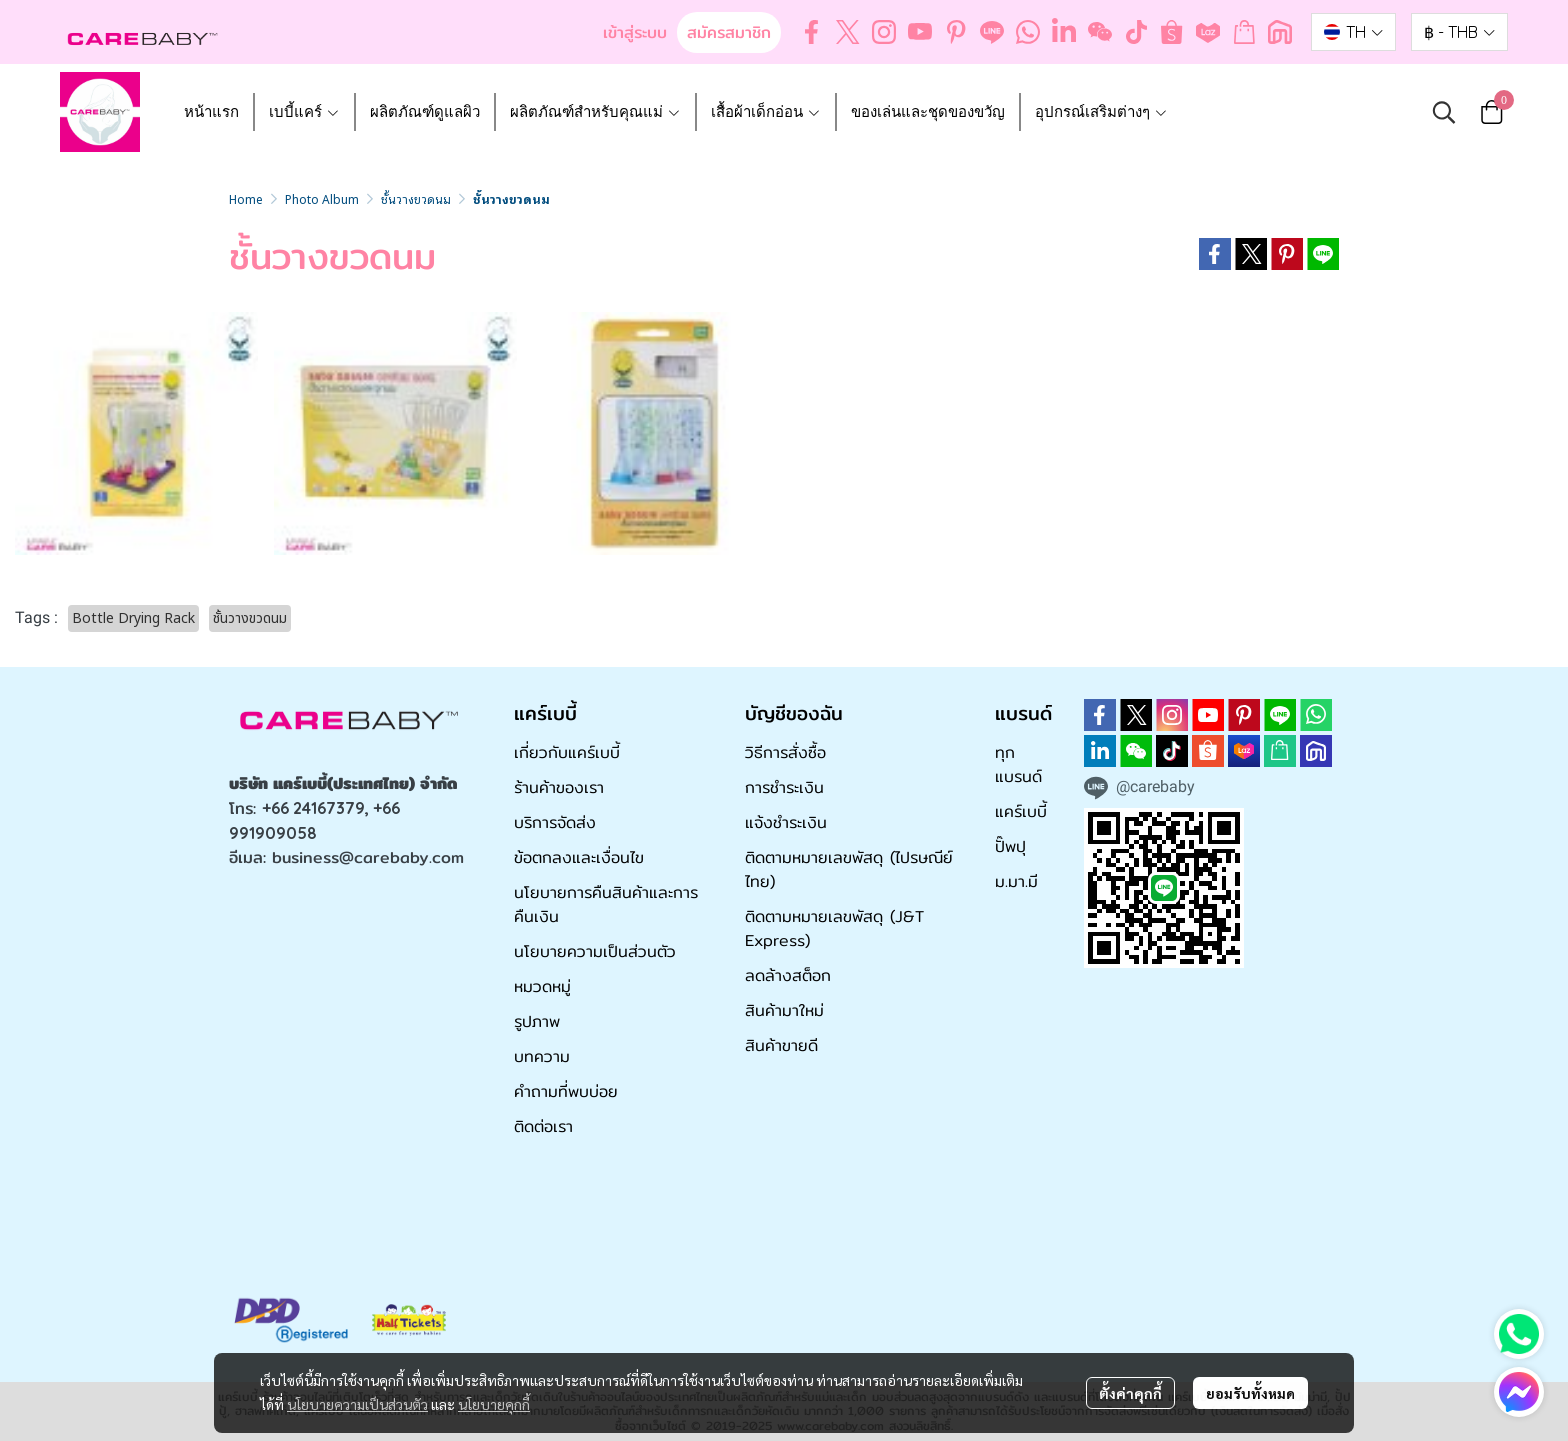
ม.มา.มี (1016, 881)
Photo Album (322, 198)
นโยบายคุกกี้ (494, 1404)
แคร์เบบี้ (1021, 811)
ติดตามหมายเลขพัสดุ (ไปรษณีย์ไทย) (849, 869)
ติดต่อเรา (543, 1126)
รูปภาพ (537, 1021)
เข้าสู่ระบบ (635, 32)
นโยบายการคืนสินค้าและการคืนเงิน (606, 904)
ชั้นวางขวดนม (416, 198)
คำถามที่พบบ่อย (566, 1091)
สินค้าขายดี (781, 1045)
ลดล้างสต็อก (788, 975)
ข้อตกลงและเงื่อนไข (579, 857)
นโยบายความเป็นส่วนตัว (357, 1404)
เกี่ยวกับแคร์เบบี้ (567, 752)
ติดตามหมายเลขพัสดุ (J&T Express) (834, 928)
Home (246, 198)
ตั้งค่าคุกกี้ (1130, 1393)
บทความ (542, 1056)
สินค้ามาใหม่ (784, 1010)
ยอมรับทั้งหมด (1250, 1393)
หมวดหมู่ (542, 986)
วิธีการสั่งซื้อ (785, 752)
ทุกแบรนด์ (1018, 764)
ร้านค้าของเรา (559, 787)
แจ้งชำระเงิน (786, 822)
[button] (1353, 32)
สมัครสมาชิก (729, 32)
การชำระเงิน (784, 787)
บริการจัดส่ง (555, 822)
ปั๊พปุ (1010, 846)
